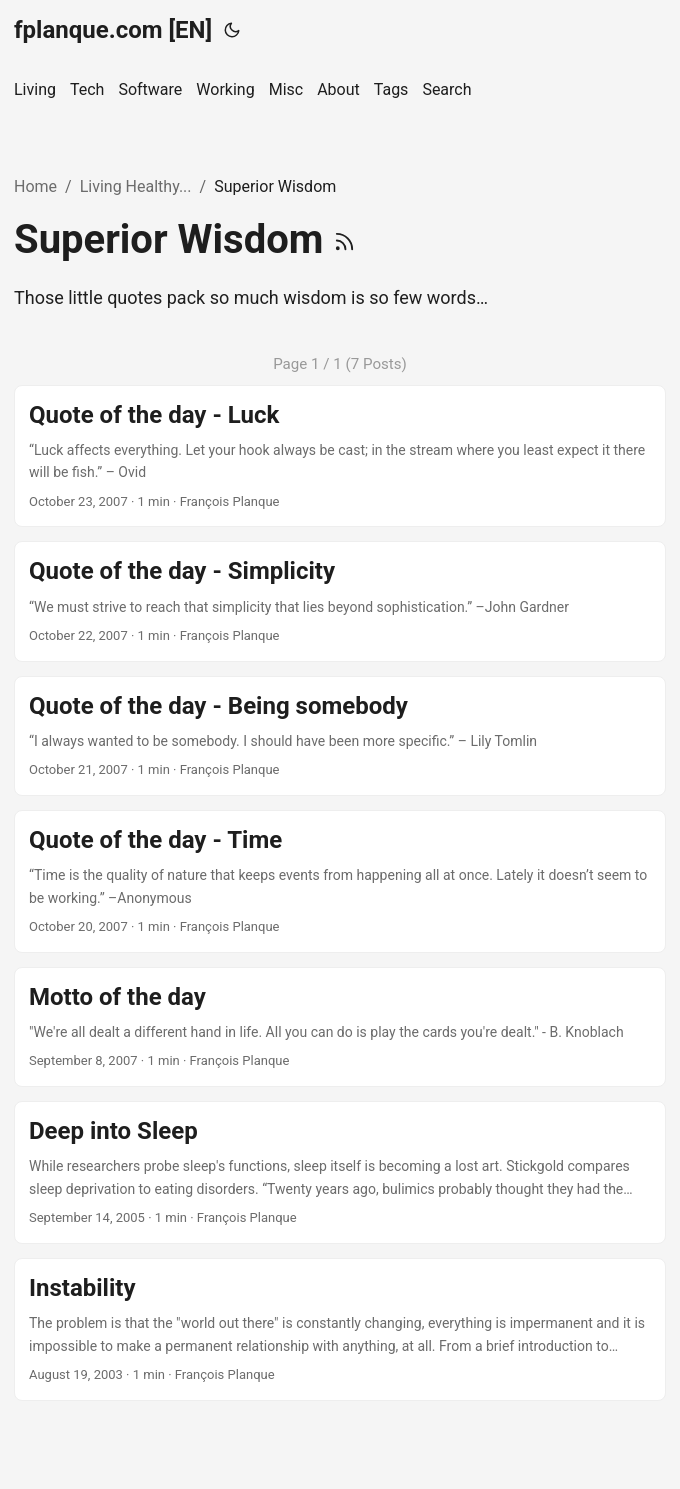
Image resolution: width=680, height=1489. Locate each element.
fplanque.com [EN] (113, 30)
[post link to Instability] (340, 1329)
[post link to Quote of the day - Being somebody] (340, 736)
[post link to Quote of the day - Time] (340, 881)
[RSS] (344, 239)
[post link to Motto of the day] (340, 1027)
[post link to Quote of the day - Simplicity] (340, 601)
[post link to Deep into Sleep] (340, 1172)
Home (35, 186)
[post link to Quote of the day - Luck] (340, 456)
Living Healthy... (136, 186)
